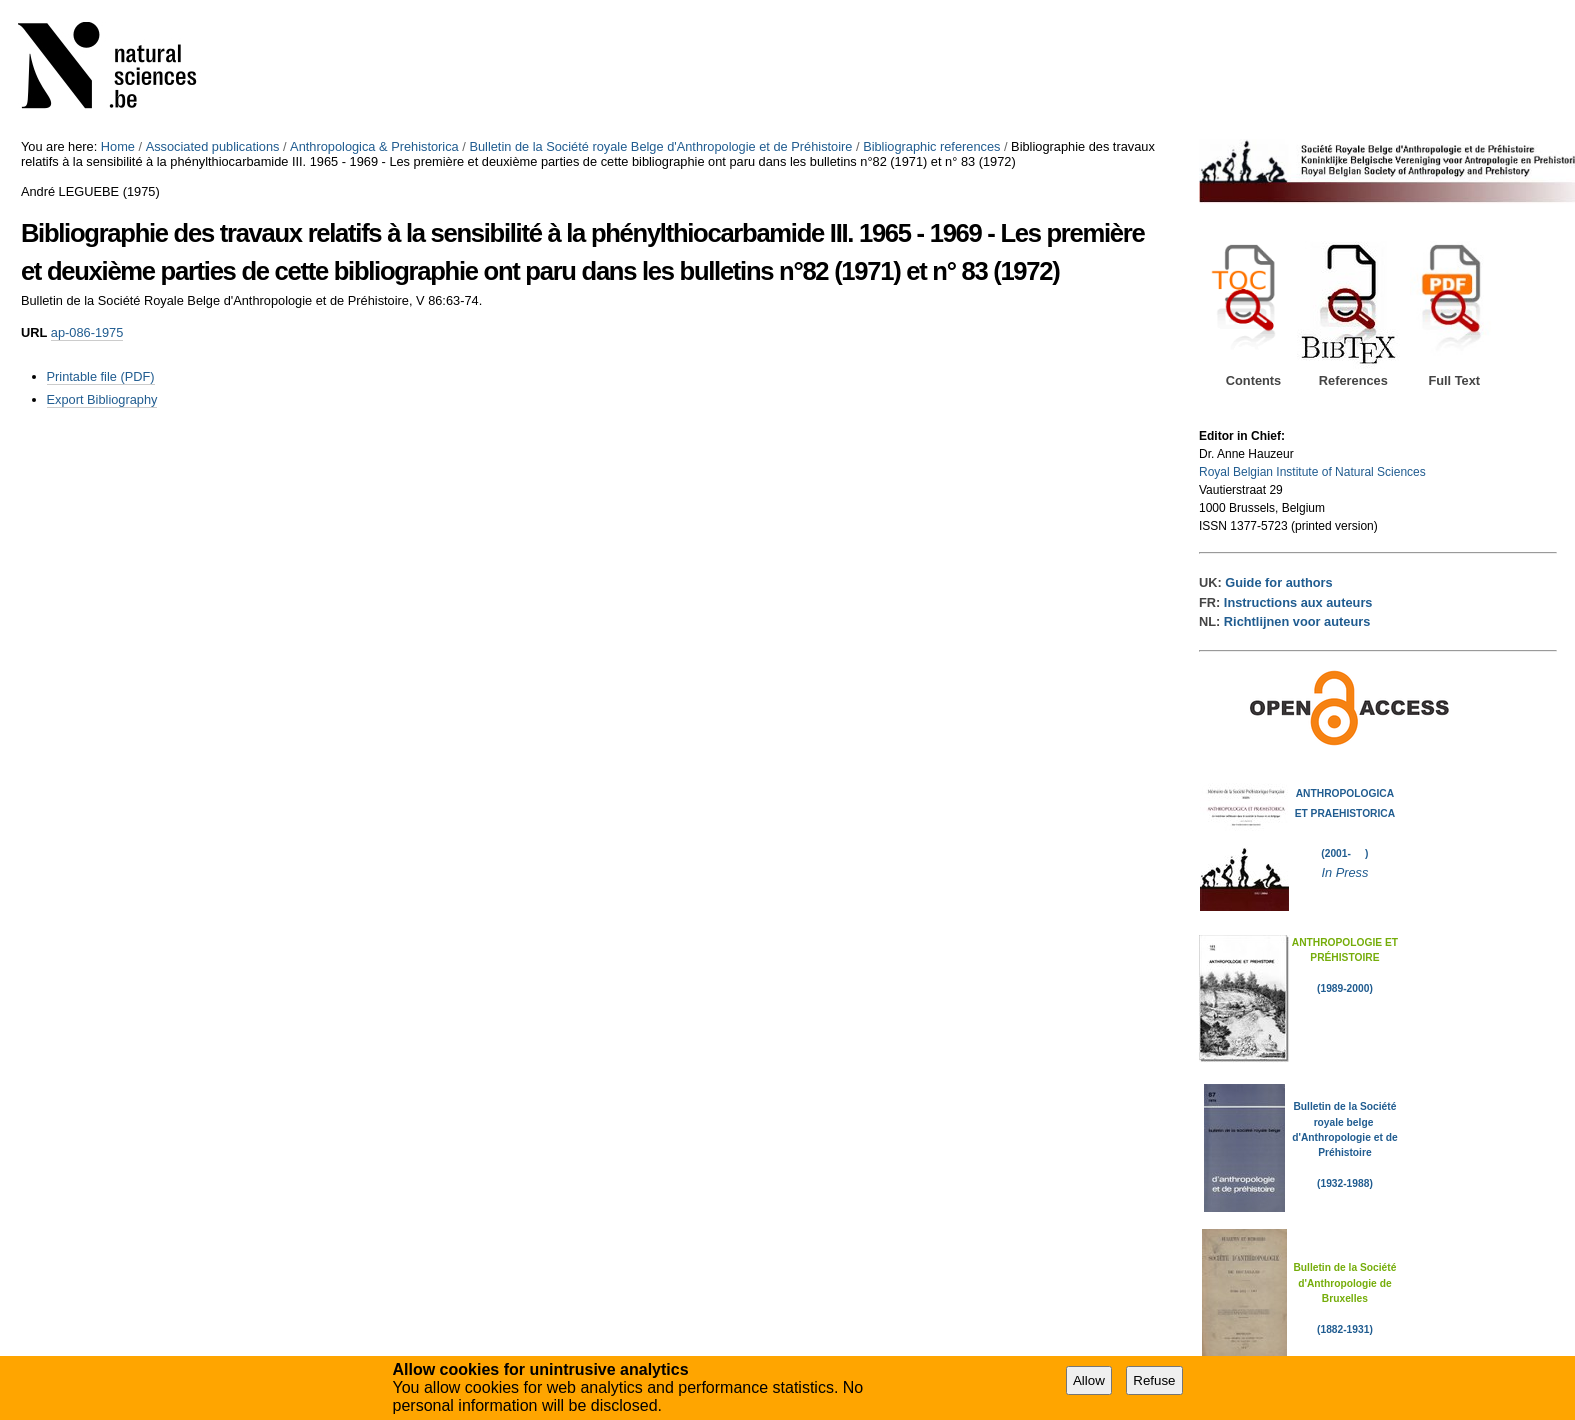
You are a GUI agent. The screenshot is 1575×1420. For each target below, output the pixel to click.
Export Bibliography (102, 399)
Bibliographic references (931, 146)
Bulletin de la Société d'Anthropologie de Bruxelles (1344, 1283)
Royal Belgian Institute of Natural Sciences (1312, 472)
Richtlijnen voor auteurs (1297, 621)
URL (34, 332)
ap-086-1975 (87, 332)
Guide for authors (1278, 582)
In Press (1344, 872)
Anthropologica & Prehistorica (374, 146)
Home (118, 146)
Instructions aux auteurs (1298, 602)
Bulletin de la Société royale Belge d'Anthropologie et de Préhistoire (660, 146)
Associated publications (213, 146)
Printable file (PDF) (101, 376)
